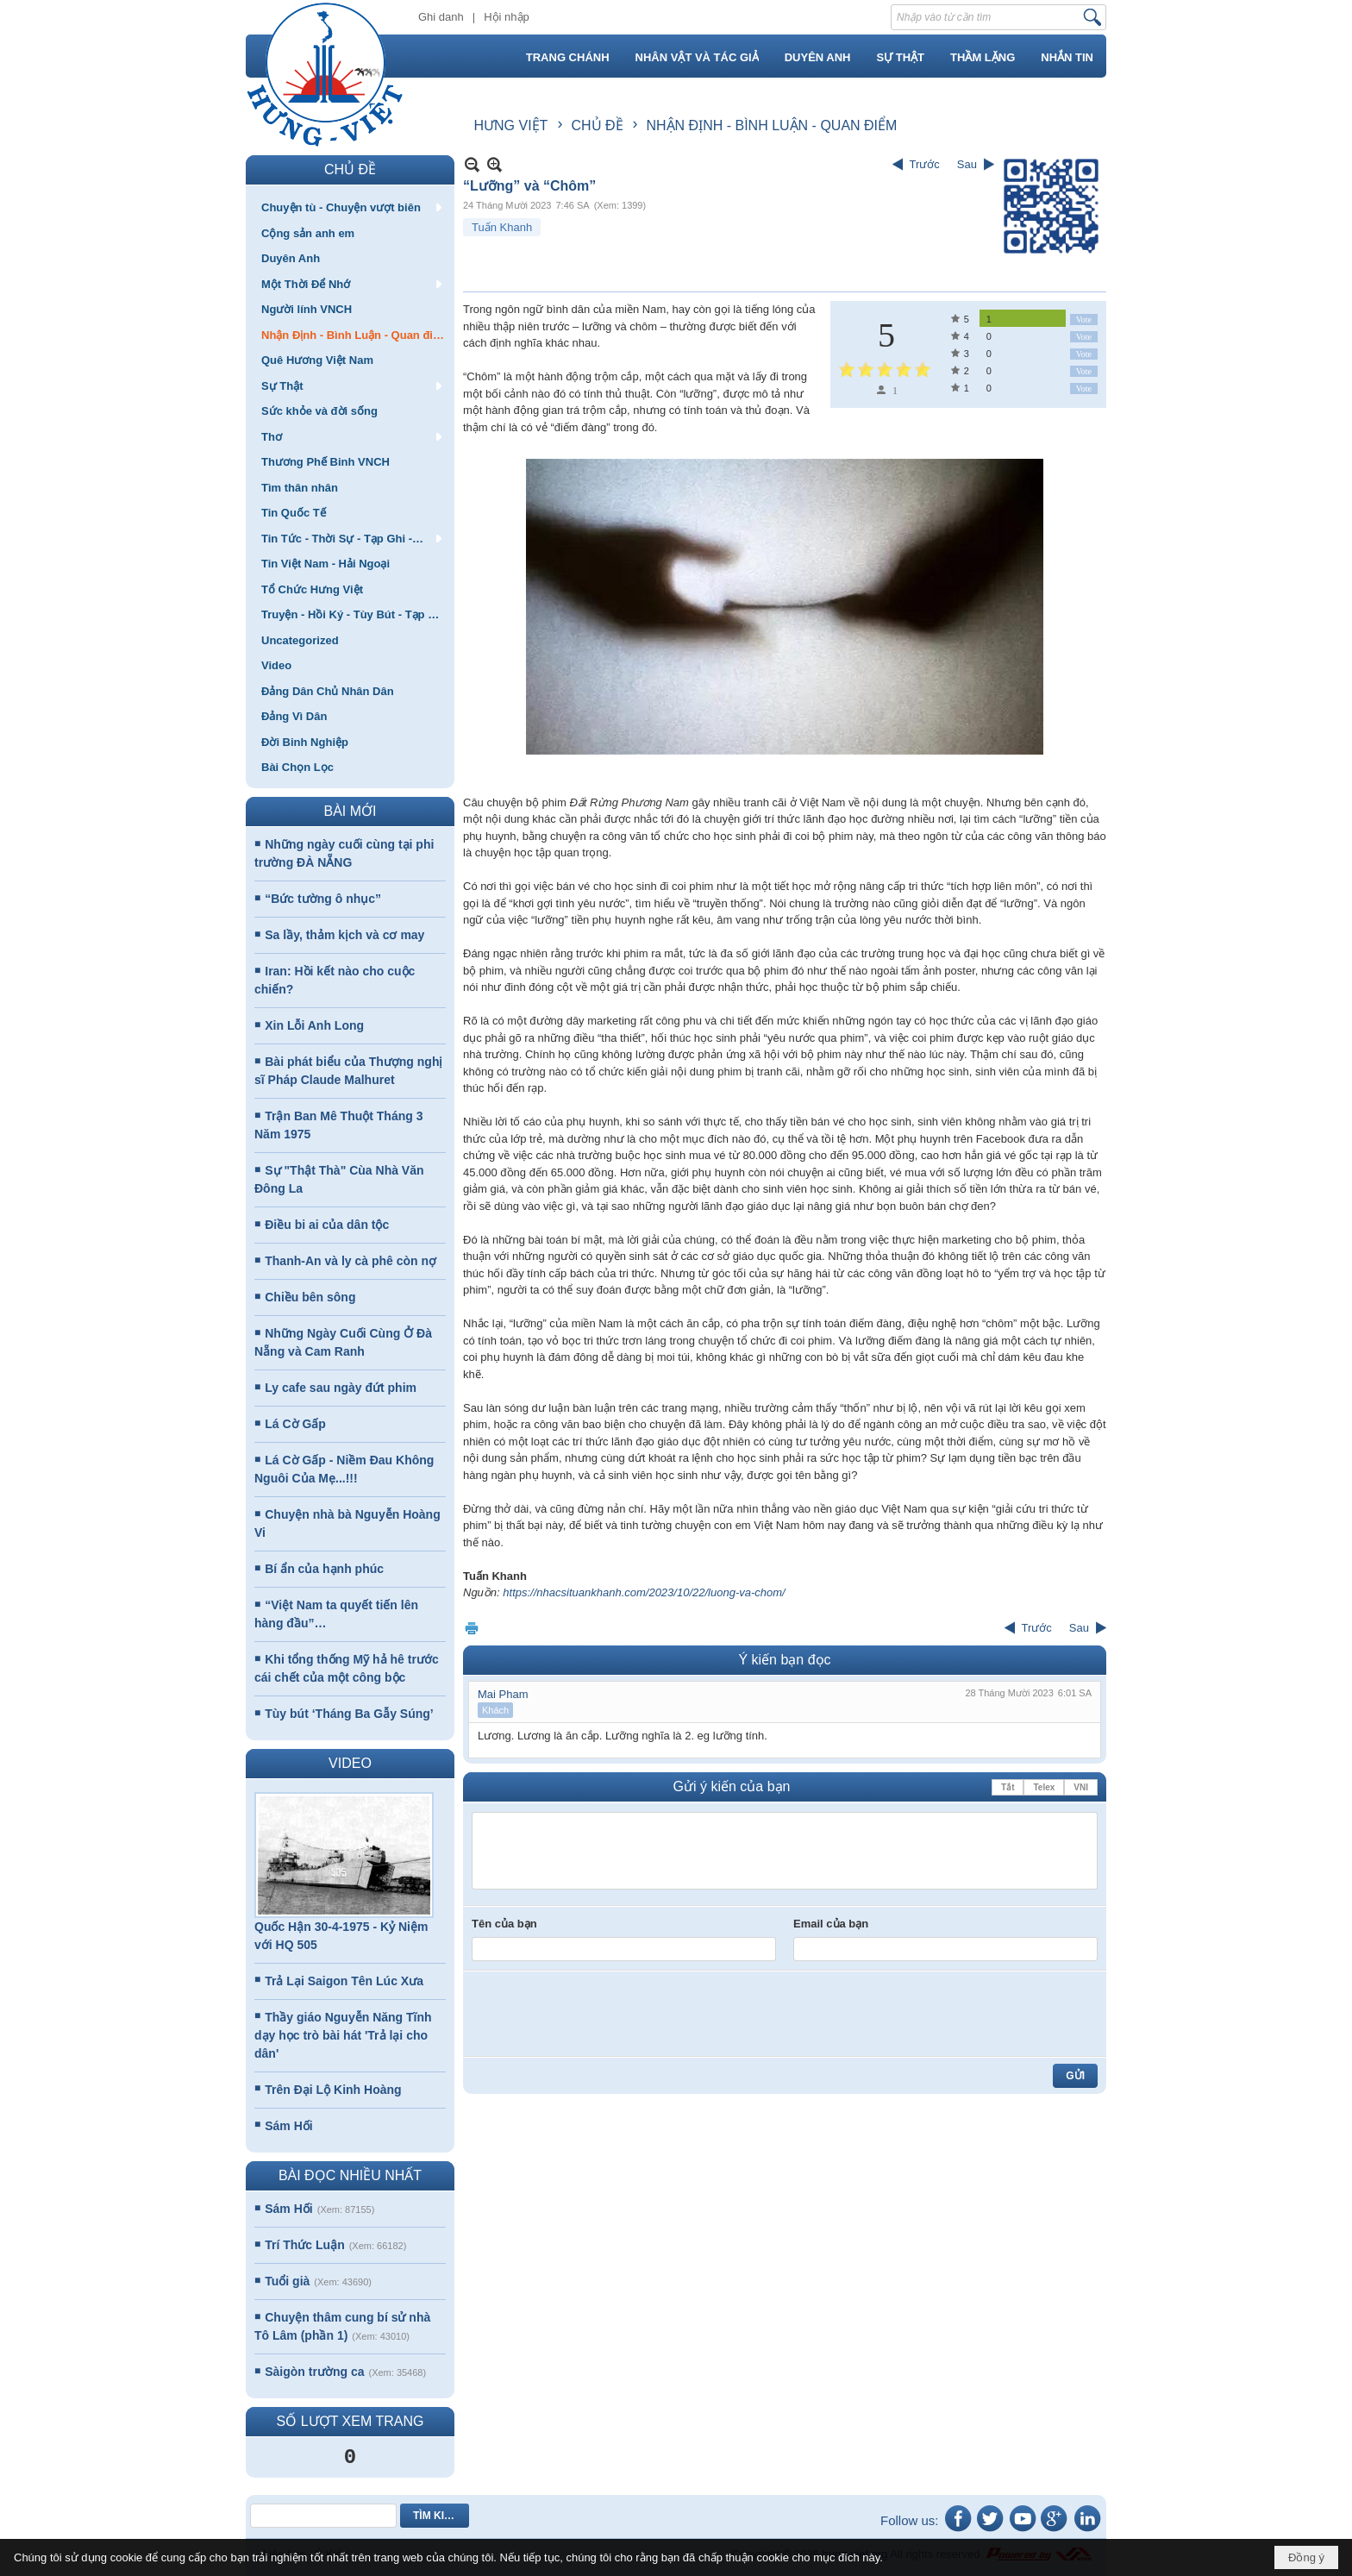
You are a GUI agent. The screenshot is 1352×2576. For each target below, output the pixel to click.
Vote (1084, 319)
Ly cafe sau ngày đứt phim (340, 1388)
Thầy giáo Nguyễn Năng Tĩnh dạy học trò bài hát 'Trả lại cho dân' (343, 2035)
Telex (1044, 1787)
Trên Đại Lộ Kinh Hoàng (333, 2090)
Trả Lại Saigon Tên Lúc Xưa (344, 1981)
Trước (925, 164)
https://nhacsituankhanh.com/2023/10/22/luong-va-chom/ (644, 1592)
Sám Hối (288, 2126)
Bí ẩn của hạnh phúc (324, 1569)
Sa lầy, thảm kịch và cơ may (344, 935)
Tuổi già (287, 2281)
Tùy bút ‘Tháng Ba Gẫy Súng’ (349, 1713)
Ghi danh (441, 16)
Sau (967, 164)
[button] (350, 207)
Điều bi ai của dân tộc (327, 1225)
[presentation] (603, 2013)
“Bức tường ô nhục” (323, 899)
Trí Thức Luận (304, 2245)
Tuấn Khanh (502, 227)
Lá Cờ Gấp (295, 1424)
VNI (1080, 1787)
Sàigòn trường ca (314, 2372)
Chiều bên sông (310, 1297)
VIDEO (350, 1763)
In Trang (471, 1628)
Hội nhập (506, 16)
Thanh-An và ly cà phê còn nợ (350, 1261)
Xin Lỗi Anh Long (314, 1025)
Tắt (1007, 1787)
